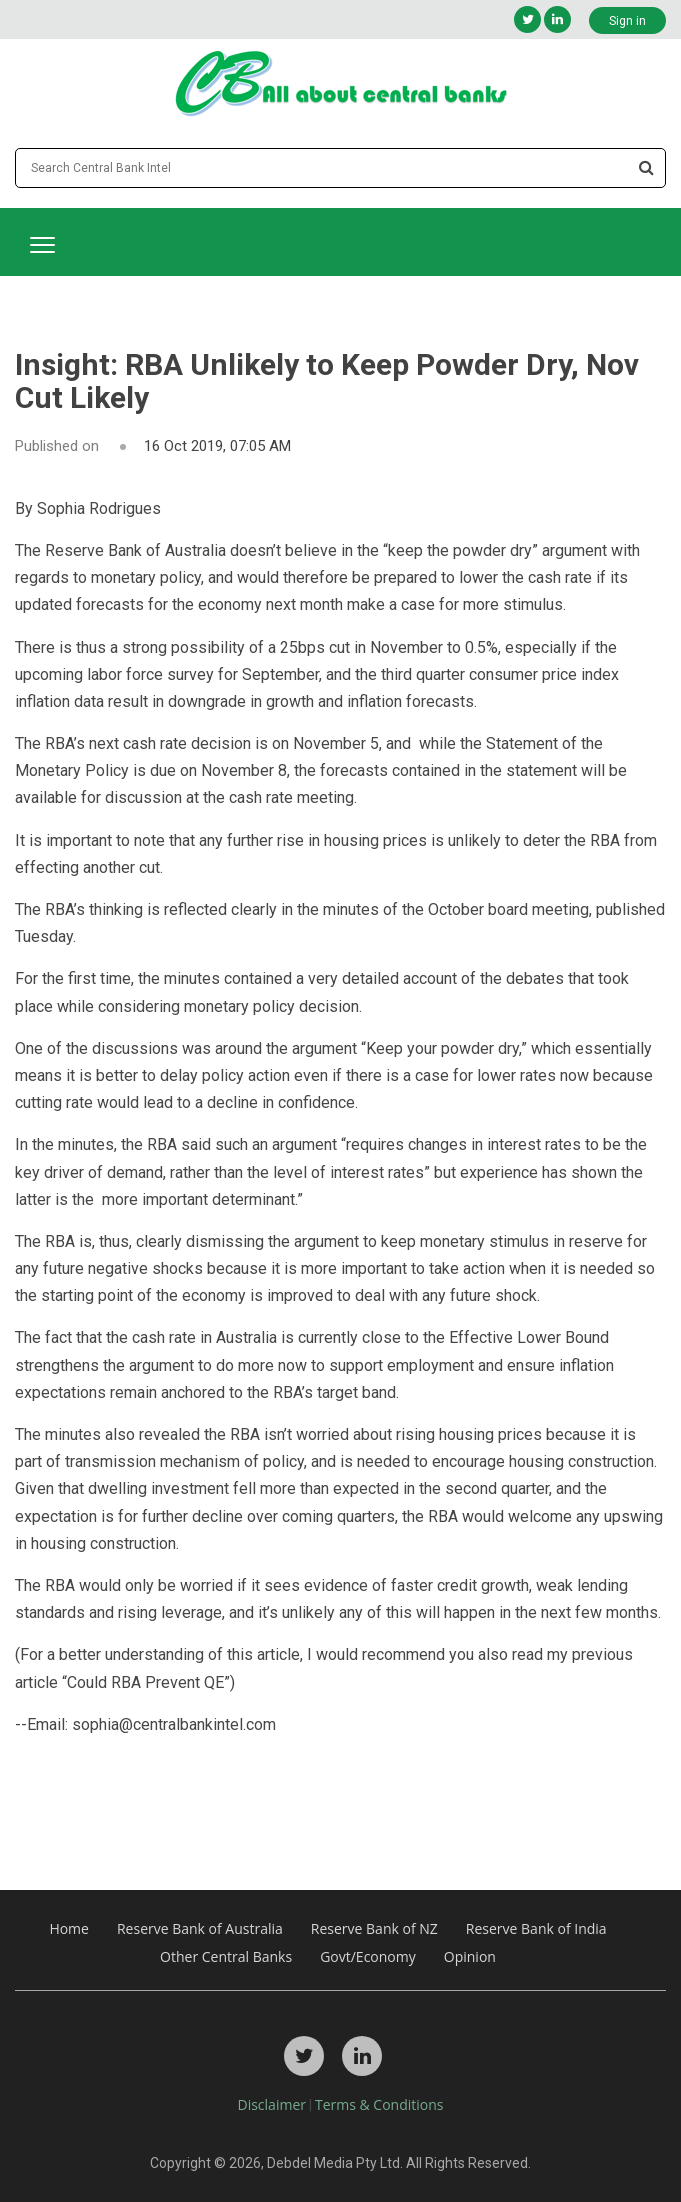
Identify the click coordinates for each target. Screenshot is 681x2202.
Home (69, 1928)
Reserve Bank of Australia (200, 1928)
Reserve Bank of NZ (374, 1928)
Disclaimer (272, 2104)
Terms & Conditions (379, 2104)
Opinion (470, 1956)
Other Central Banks (226, 1956)
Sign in (627, 21)
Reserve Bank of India (536, 1928)
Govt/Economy (368, 1956)
